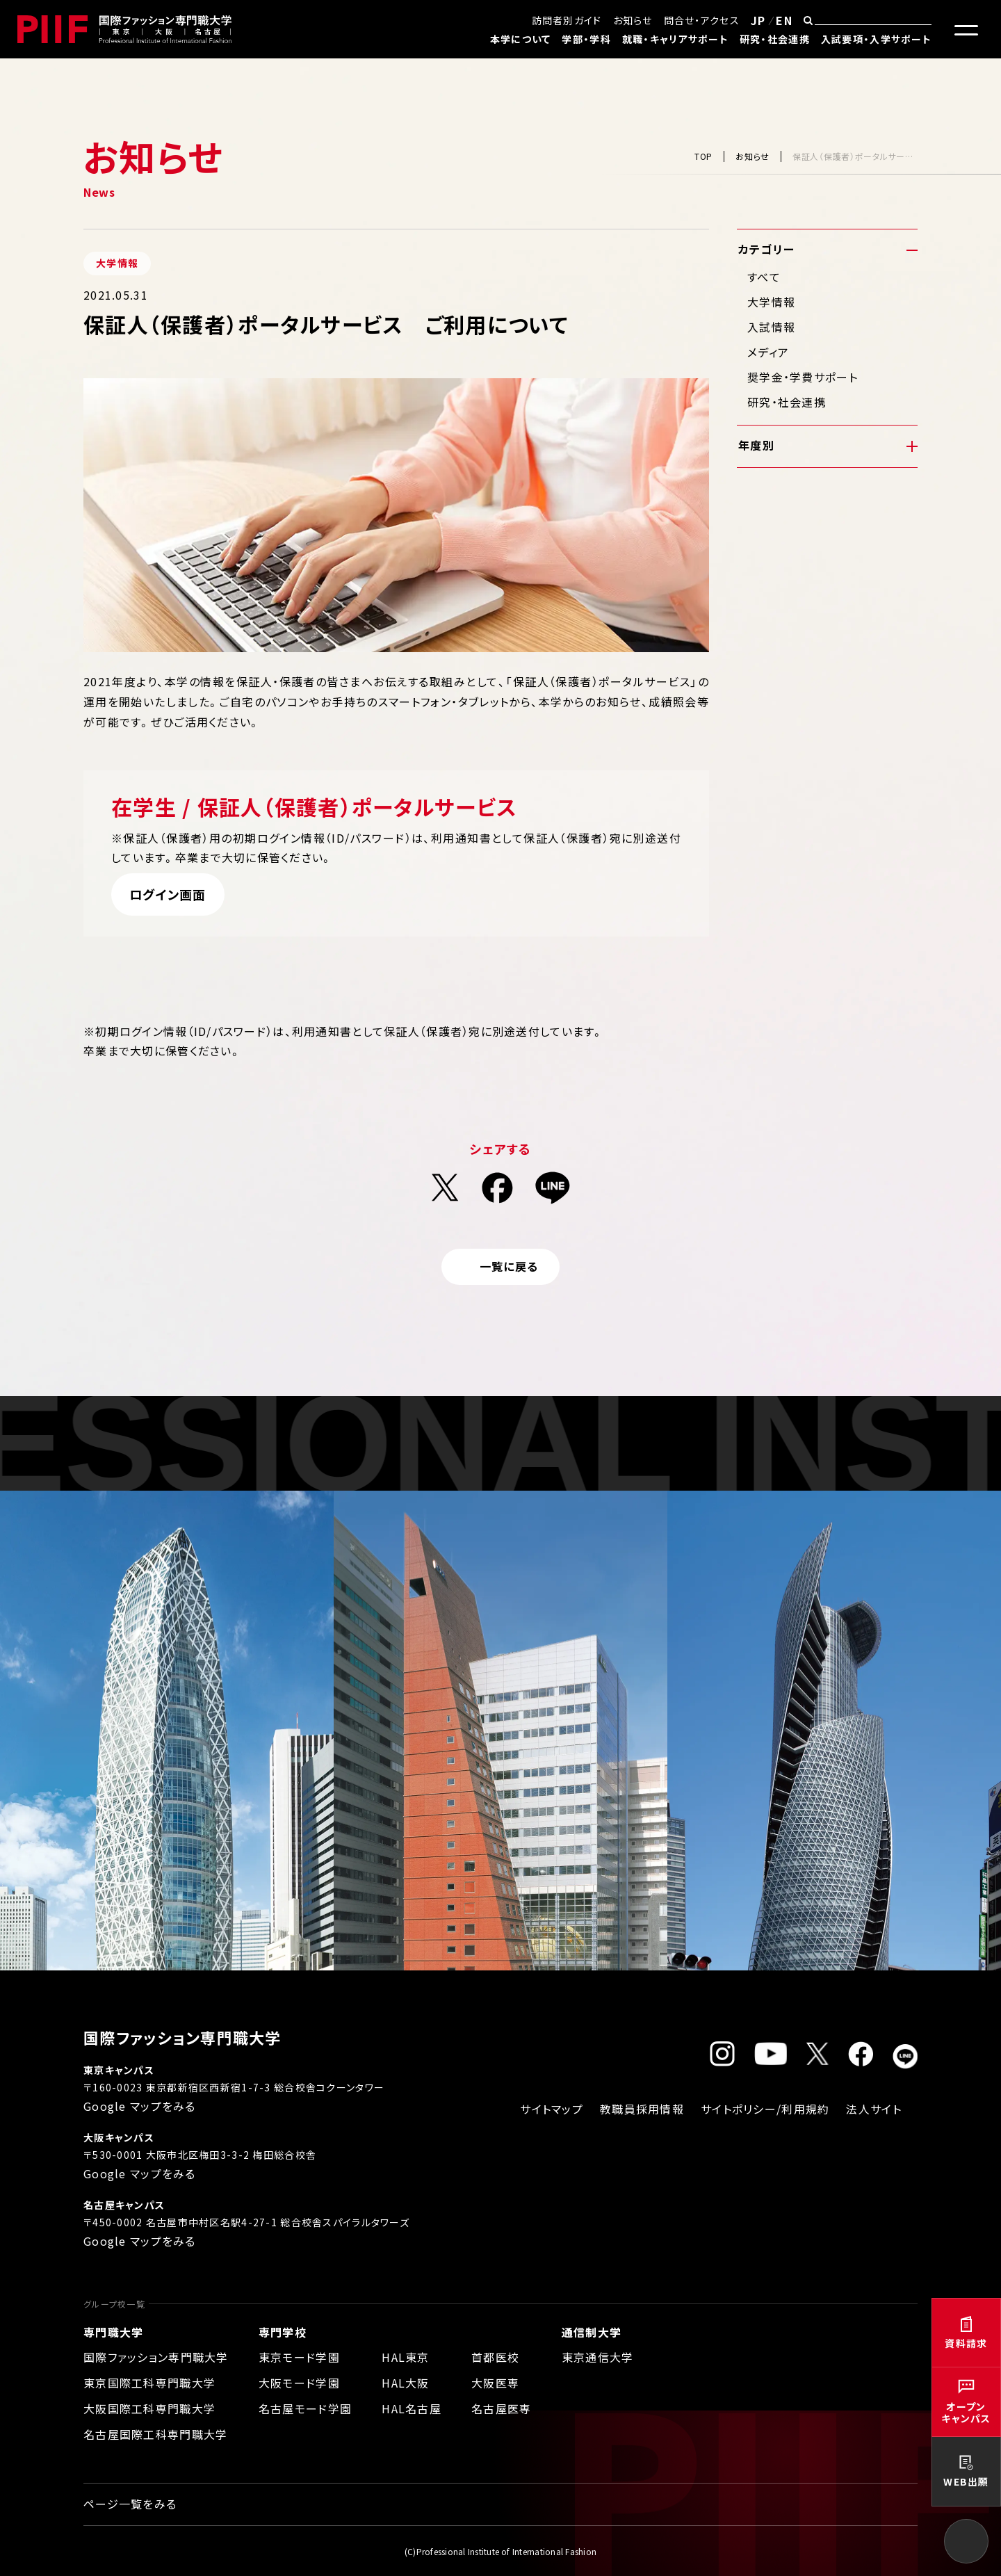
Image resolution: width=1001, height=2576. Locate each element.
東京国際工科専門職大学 (149, 2382)
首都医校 (495, 2357)
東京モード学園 (299, 2357)
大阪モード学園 (299, 2382)
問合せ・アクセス (702, 20)
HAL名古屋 (411, 2408)
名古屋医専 (501, 2408)
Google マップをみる (139, 2106)
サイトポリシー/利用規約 (765, 2108)
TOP (703, 156)
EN (784, 20)
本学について (520, 39)
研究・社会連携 (775, 39)
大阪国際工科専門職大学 (149, 2408)
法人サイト (873, 2108)
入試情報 (771, 326)
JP (758, 20)
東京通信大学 (598, 2357)
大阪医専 (495, 2382)
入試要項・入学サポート (876, 39)
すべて (764, 276)
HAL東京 (405, 2357)
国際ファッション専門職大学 (156, 2357)
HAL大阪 (405, 2382)
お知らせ (633, 20)
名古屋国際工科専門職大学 (155, 2434)
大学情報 (771, 301)
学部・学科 (586, 39)
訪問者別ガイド (567, 20)
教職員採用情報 (642, 2108)
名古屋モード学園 (305, 2408)
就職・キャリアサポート (675, 39)
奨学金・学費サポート (802, 376)
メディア (768, 351)
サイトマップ (551, 2108)
